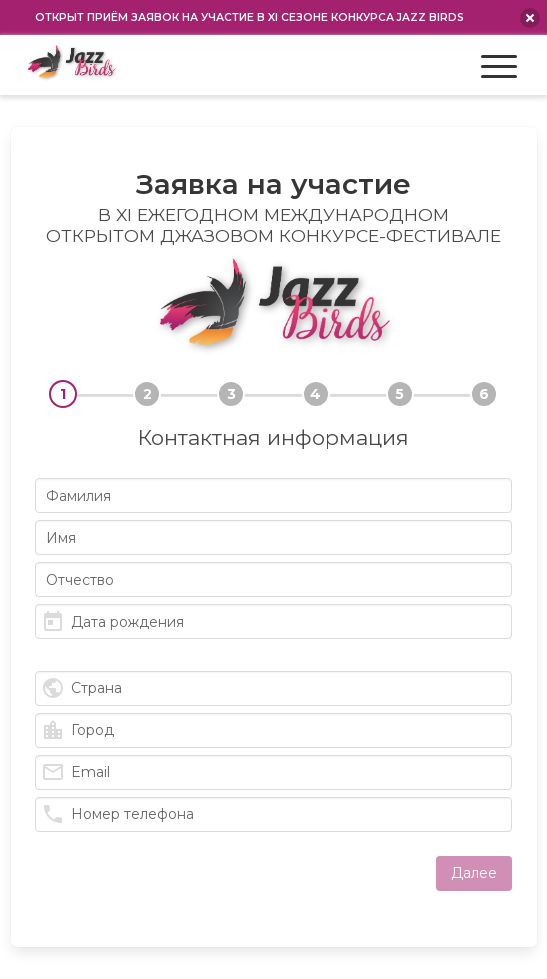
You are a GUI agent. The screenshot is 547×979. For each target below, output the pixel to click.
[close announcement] (530, 18)
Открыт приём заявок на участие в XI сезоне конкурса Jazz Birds (249, 17)
